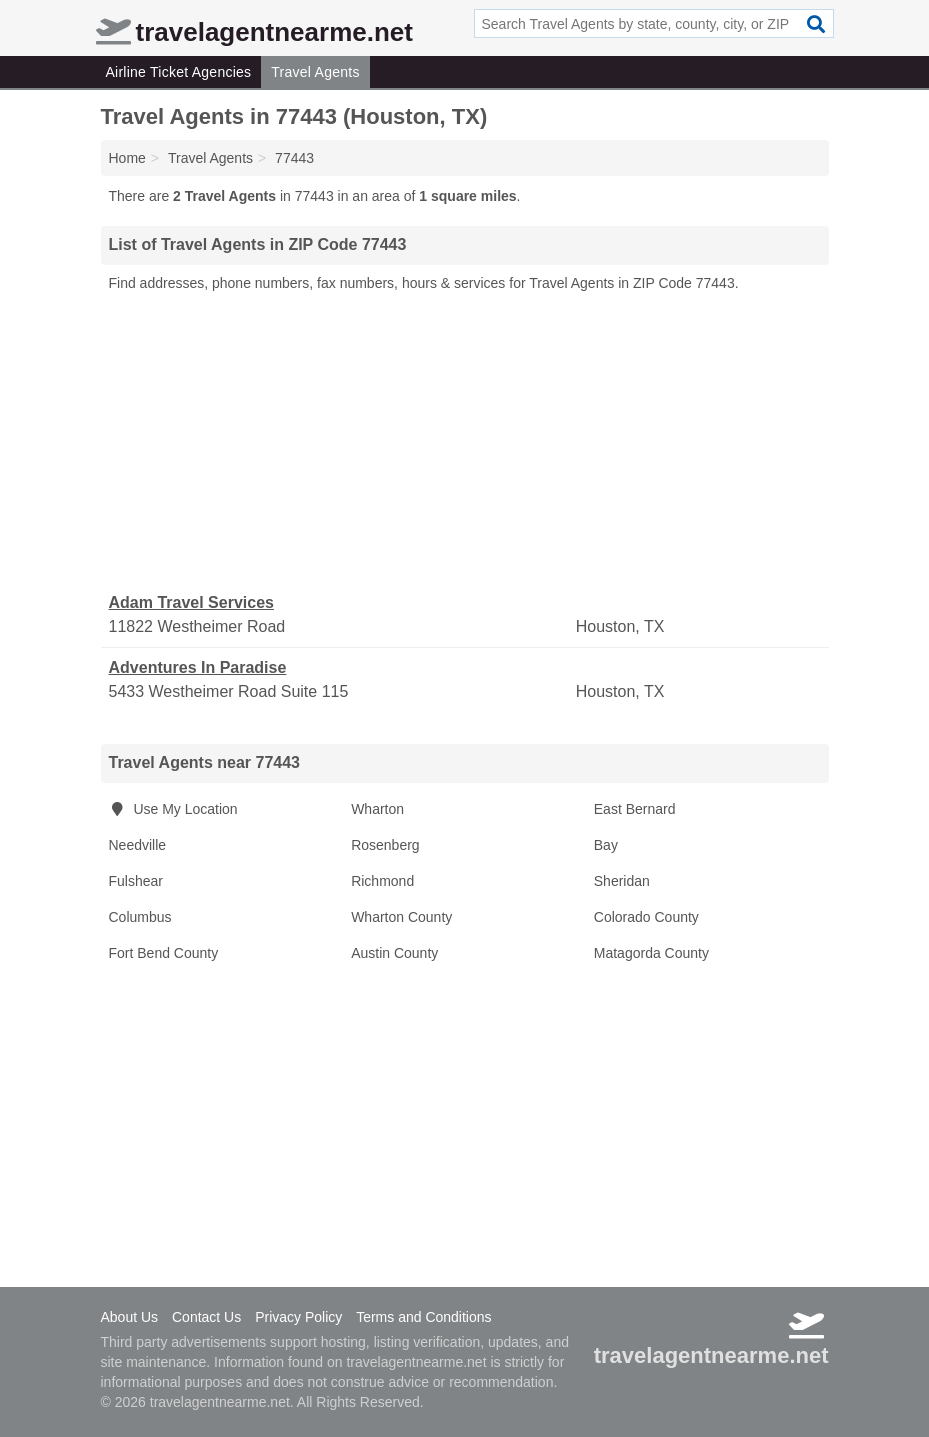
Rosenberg (385, 845)
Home (127, 158)
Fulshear (136, 881)
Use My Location (173, 809)
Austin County (394, 953)
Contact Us (206, 1317)
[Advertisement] (465, 443)
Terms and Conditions (423, 1317)
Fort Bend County (164, 953)
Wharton (377, 809)
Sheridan (622, 881)
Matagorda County (651, 953)
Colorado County (646, 917)
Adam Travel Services (191, 602)
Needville (138, 845)
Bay (606, 845)
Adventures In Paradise (198, 667)
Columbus (140, 917)
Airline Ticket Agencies (179, 72)
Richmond (382, 881)
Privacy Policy (298, 1317)
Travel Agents (315, 72)
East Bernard (635, 809)
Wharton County (401, 917)
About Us (130, 1317)
